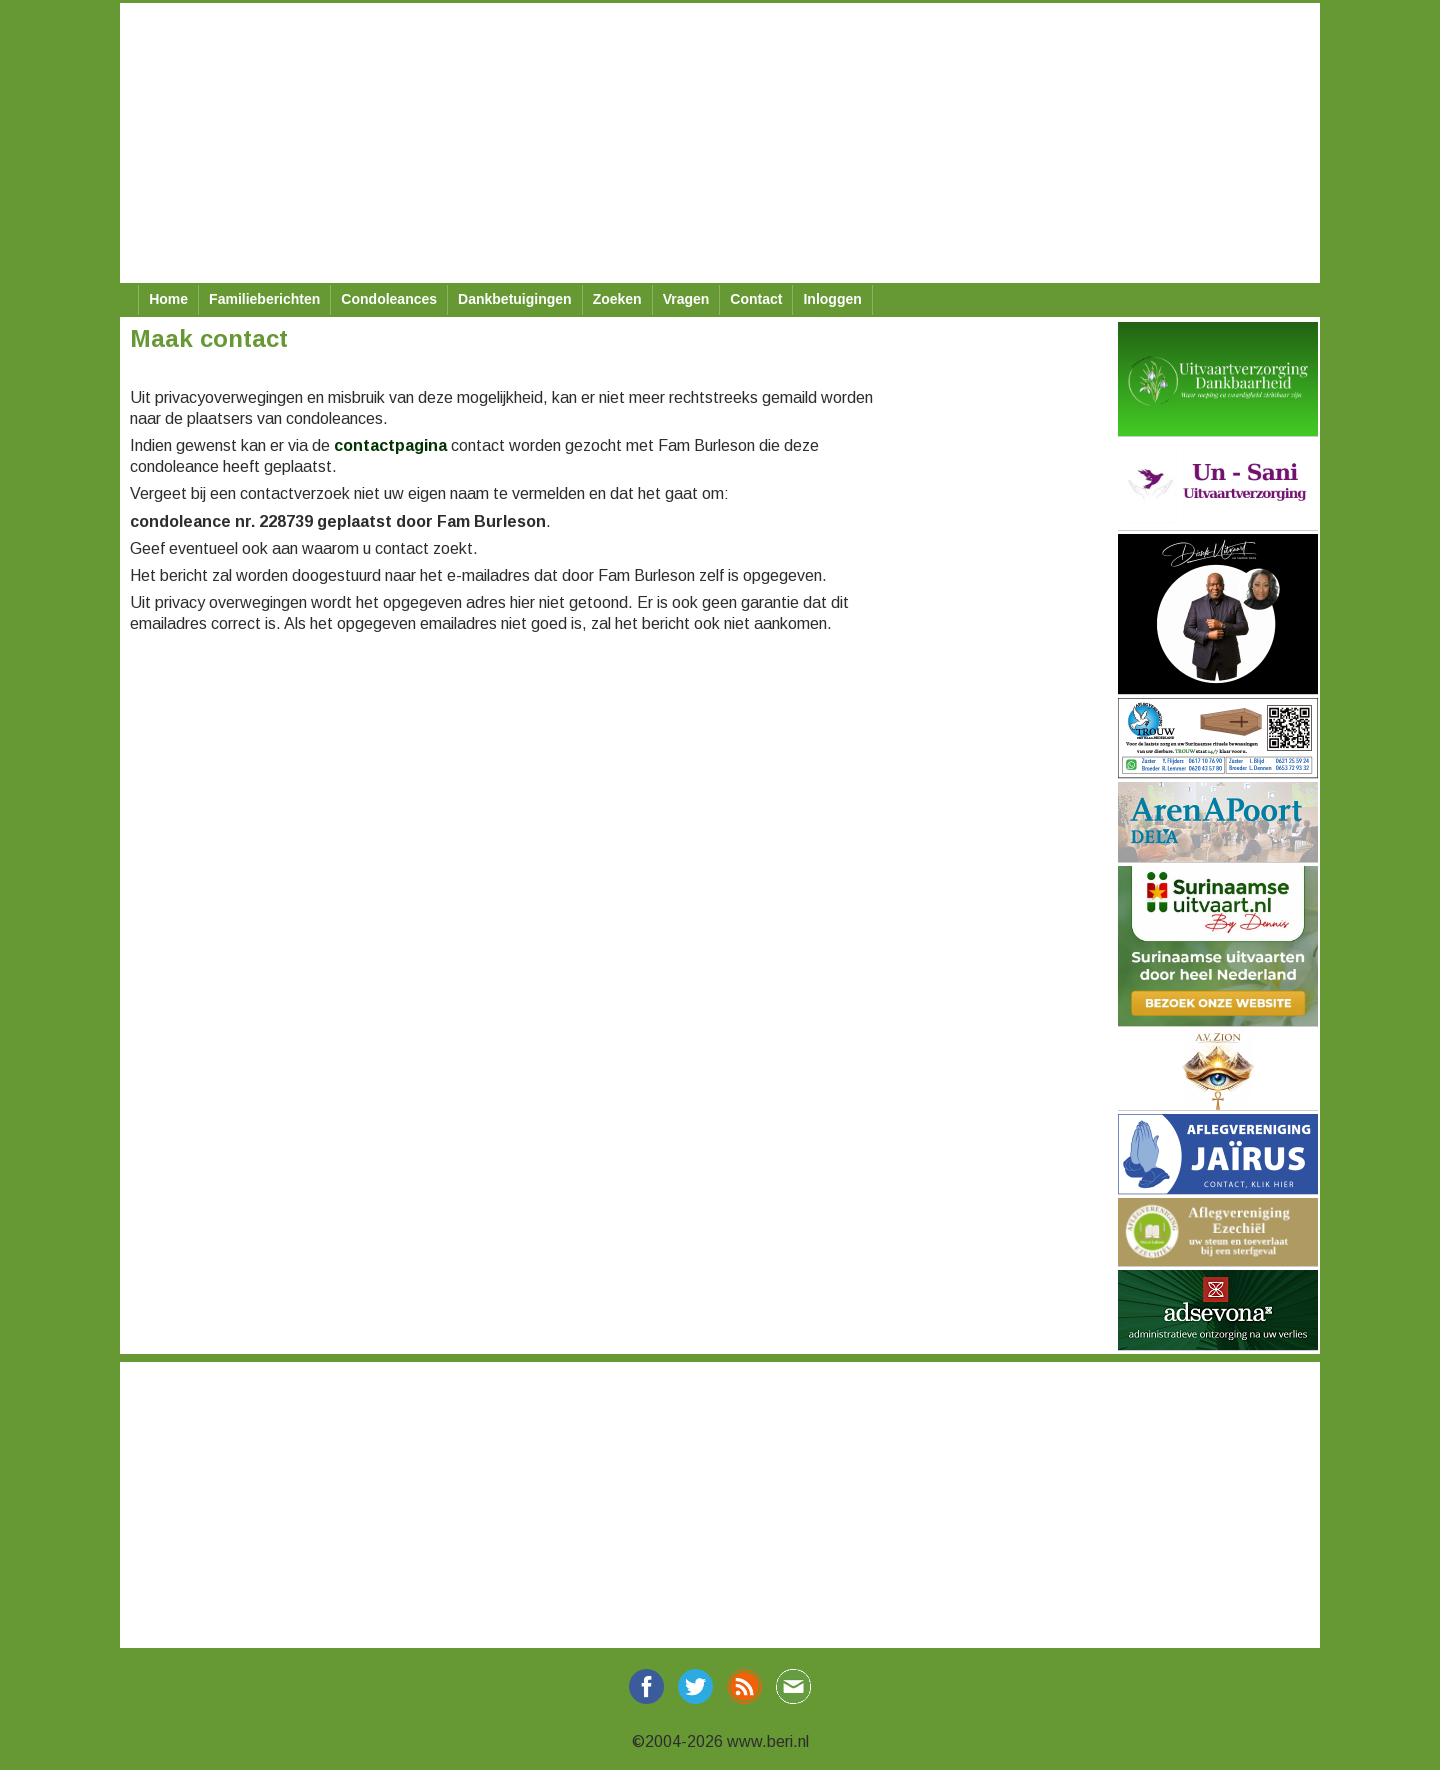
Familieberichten (264, 299)
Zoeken (617, 299)
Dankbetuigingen (515, 299)
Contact (756, 299)
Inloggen (832, 299)
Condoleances (389, 299)
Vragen (686, 299)
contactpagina (390, 445)
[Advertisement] (720, 143)
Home (168, 299)
